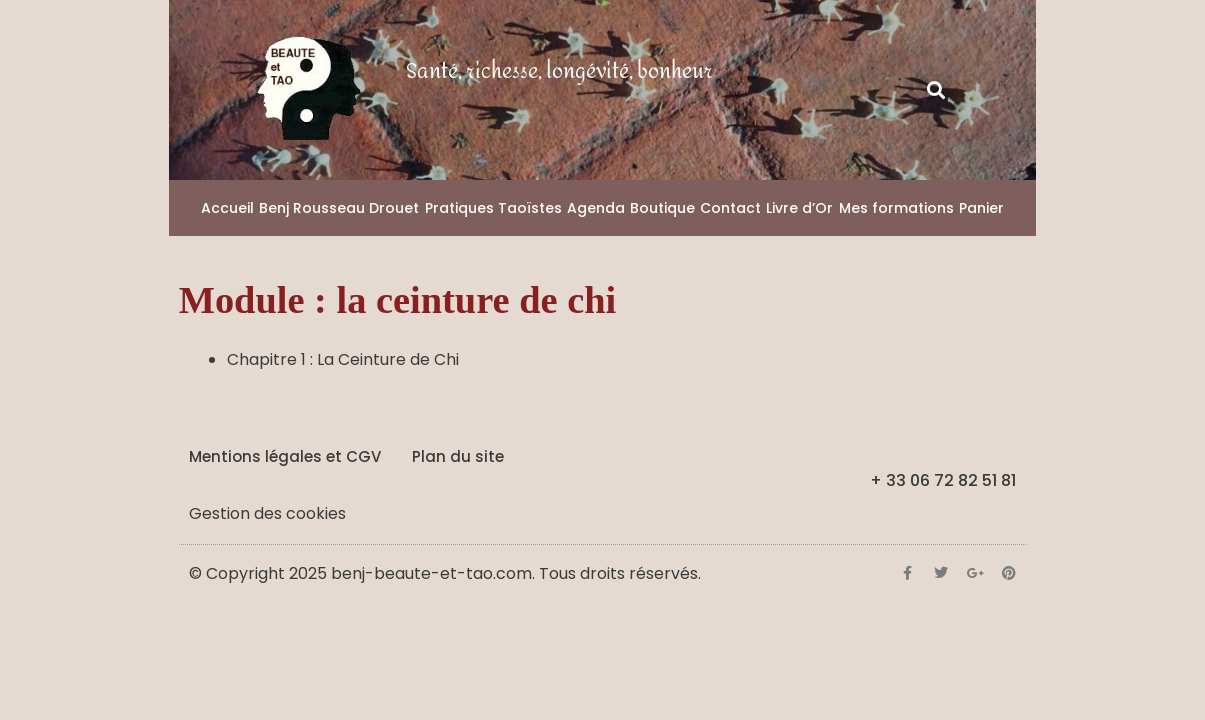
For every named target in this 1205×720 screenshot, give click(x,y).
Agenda (596, 208)
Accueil (227, 208)
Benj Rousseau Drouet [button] (339, 208)
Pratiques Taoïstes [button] (493, 208)
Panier (981, 208)
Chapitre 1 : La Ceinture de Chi (343, 359)
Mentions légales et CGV (285, 456)
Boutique (662, 208)
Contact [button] (730, 208)
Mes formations (896, 208)
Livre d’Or (799, 208)
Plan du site (458, 456)
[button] (935, 90)
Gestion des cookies (267, 513)
